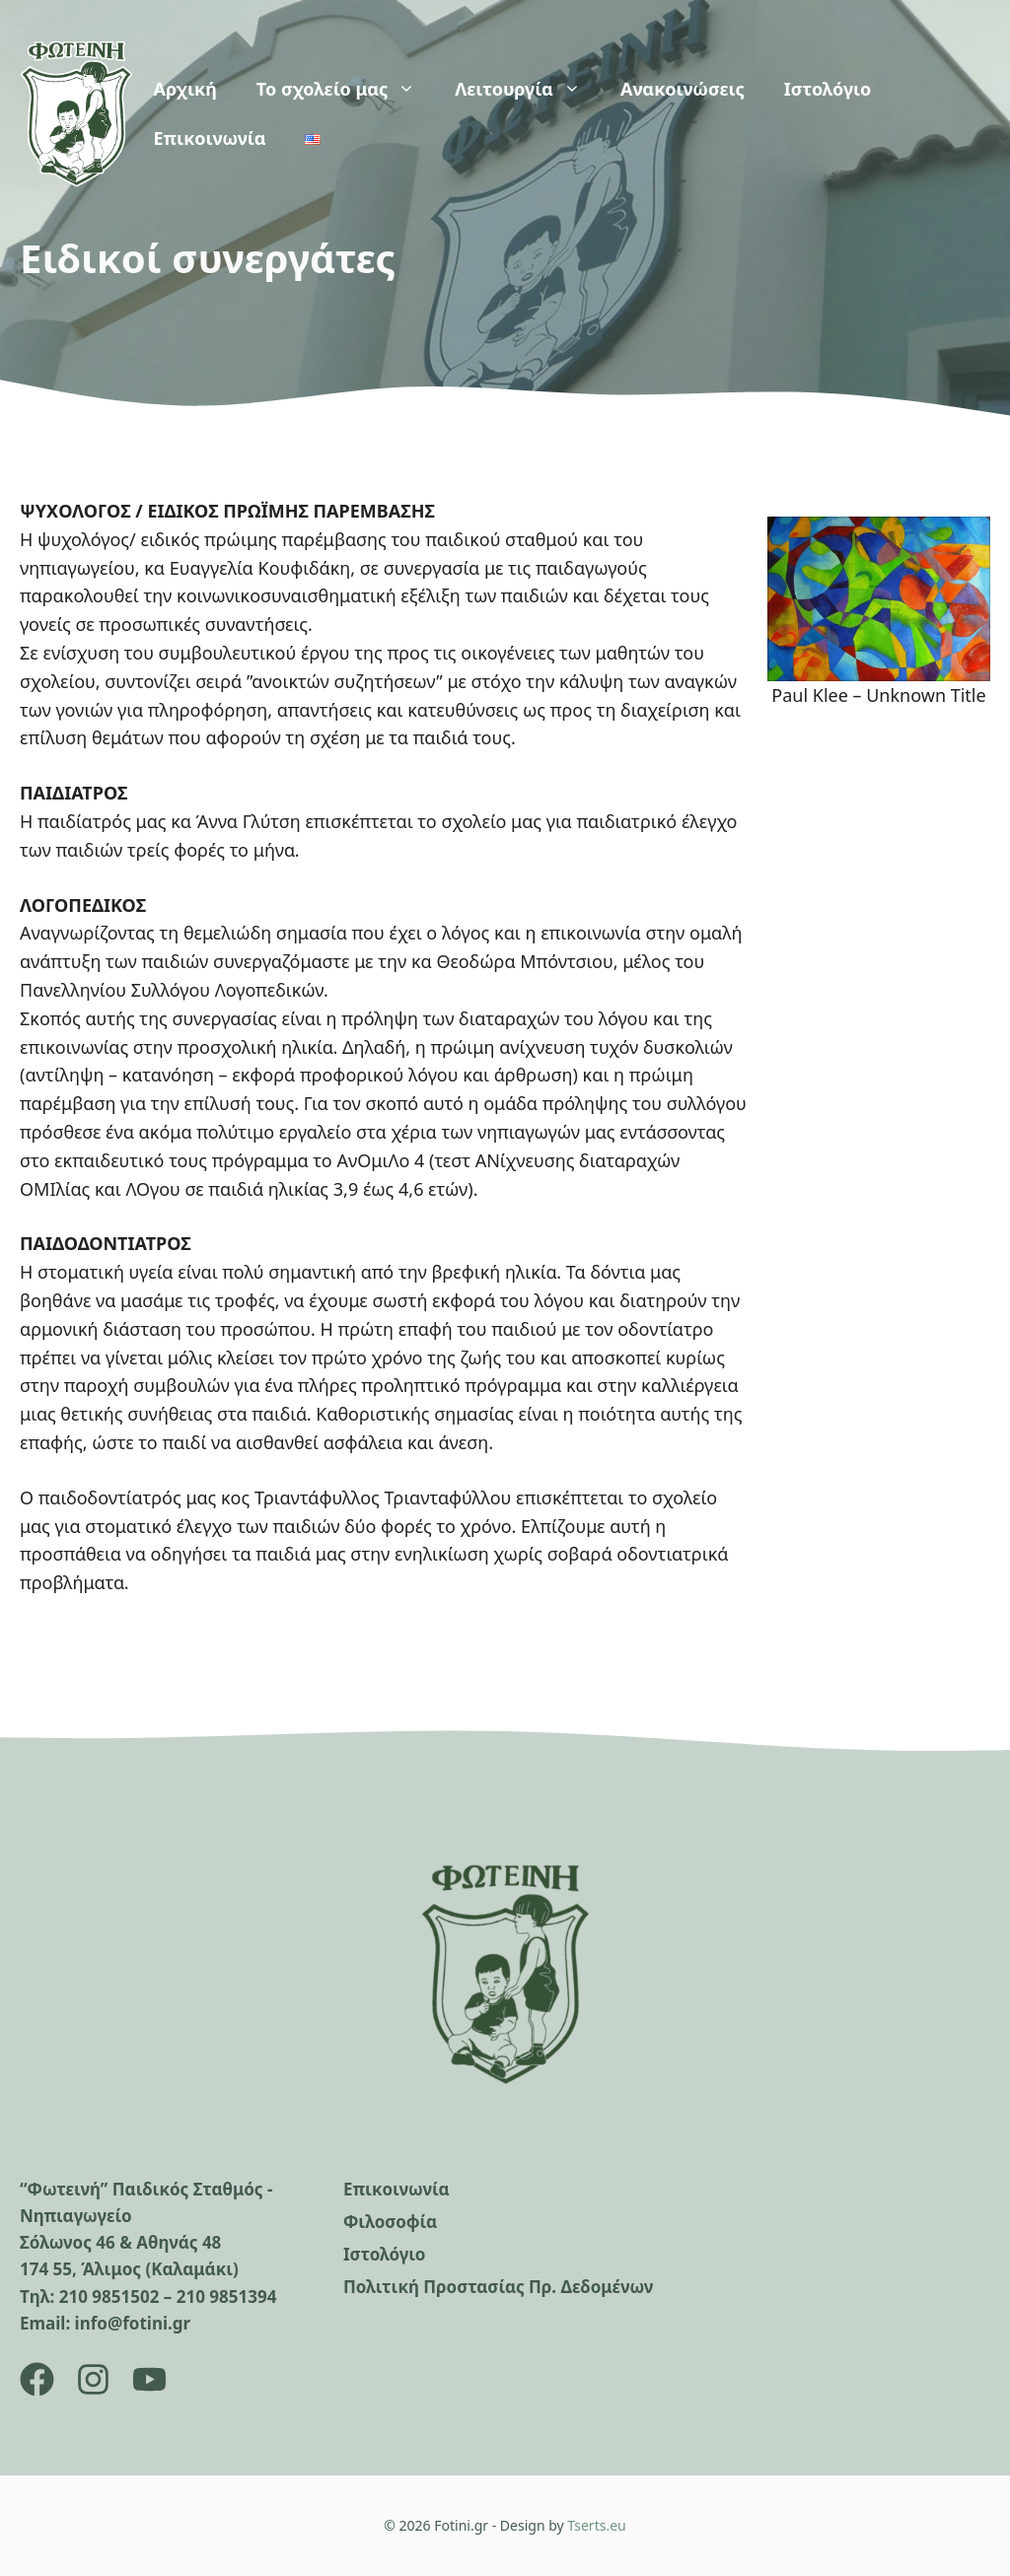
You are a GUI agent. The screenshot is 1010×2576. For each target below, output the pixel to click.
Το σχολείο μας (345, 88)
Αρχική (184, 89)
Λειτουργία (528, 88)
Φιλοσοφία (390, 2221)
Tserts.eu (596, 2525)
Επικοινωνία (209, 138)
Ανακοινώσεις (682, 89)
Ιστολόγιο (827, 89)
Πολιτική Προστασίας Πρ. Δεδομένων (498, 2286)
